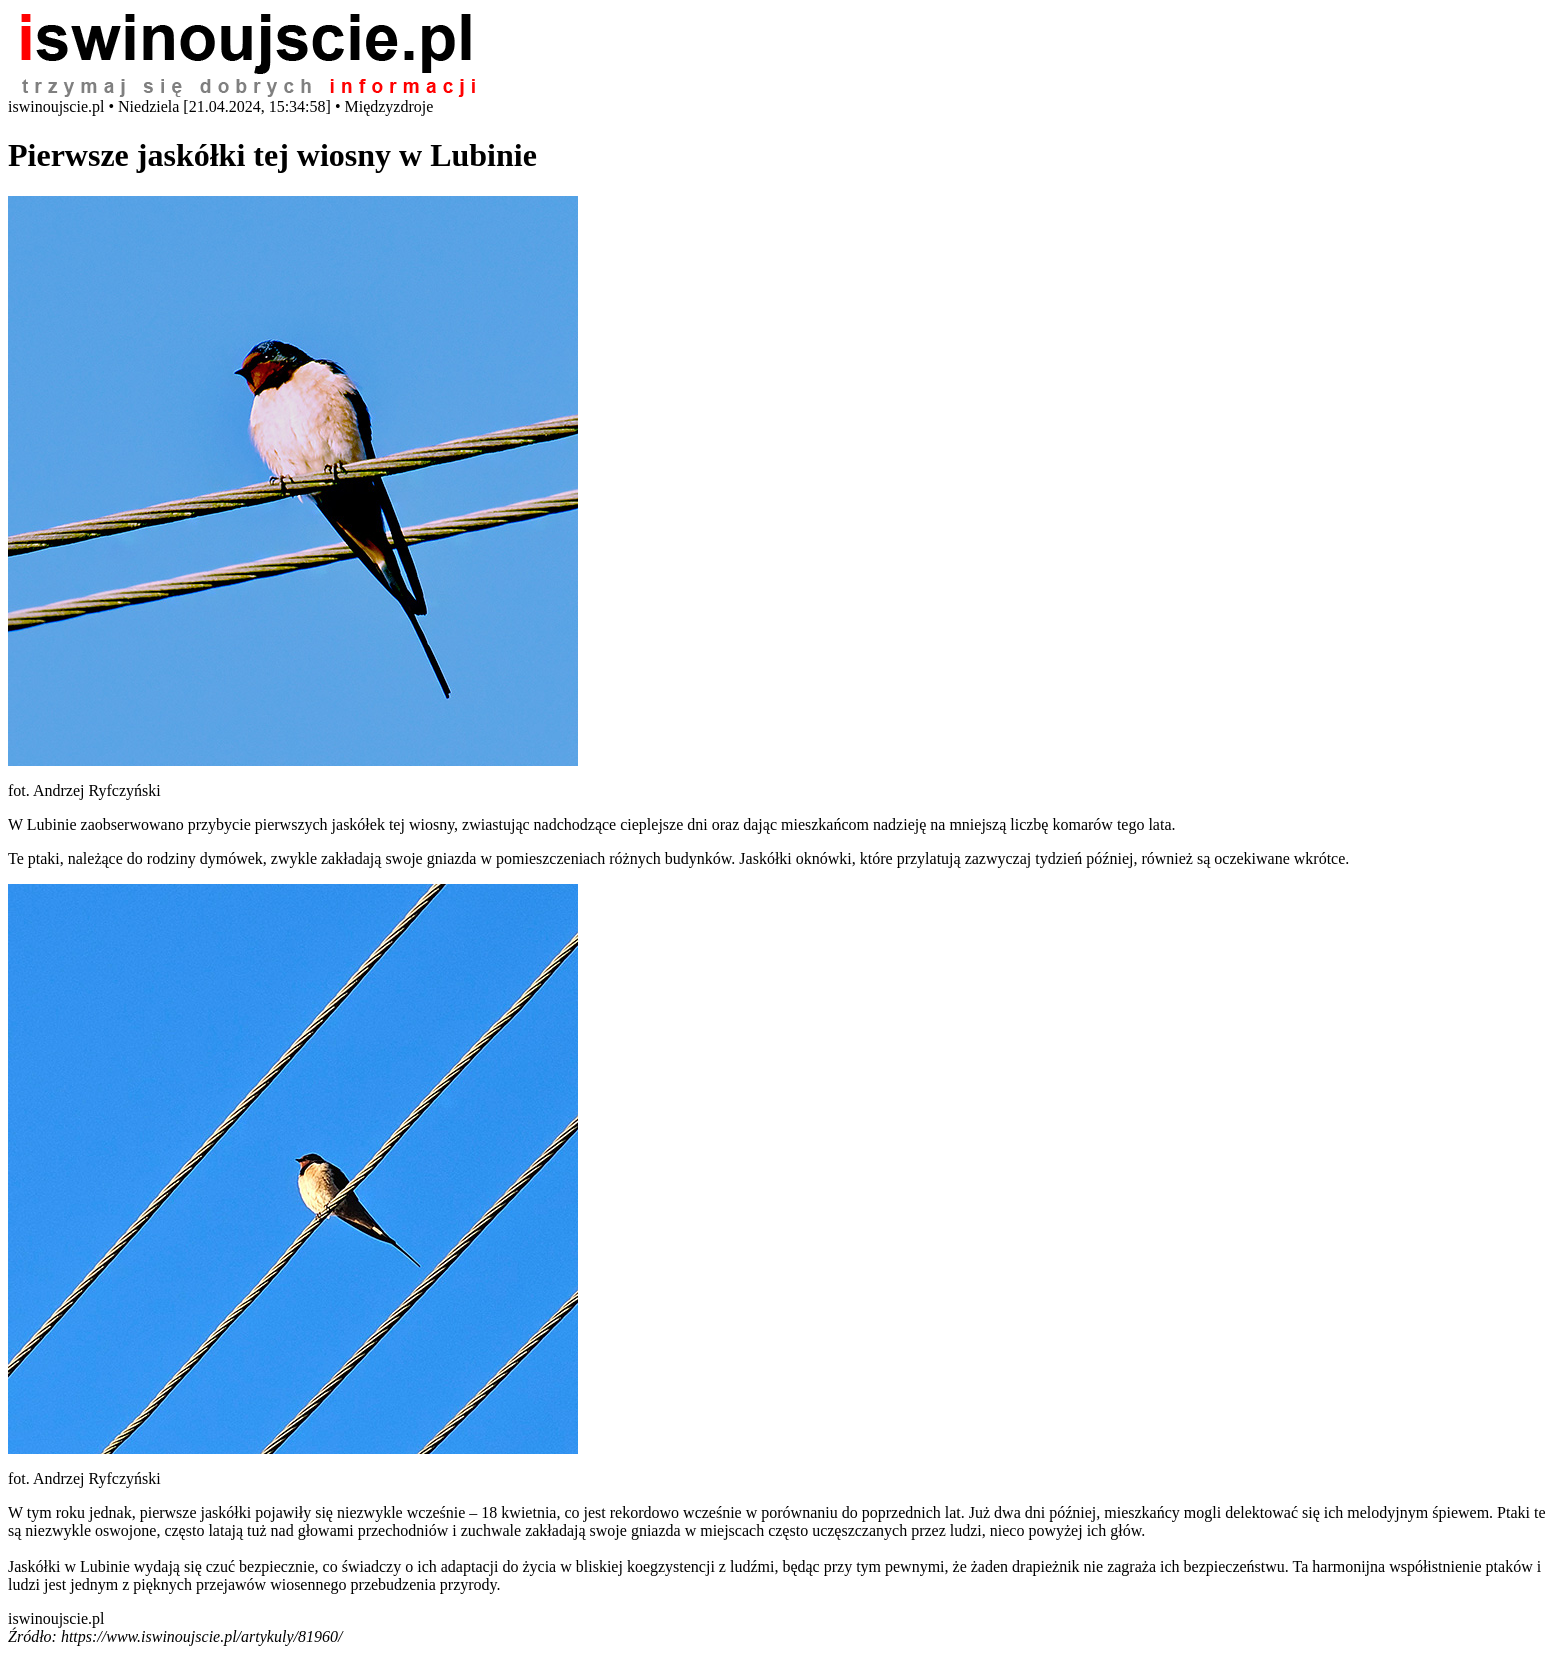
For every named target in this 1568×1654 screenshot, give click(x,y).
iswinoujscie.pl (56, 1618)
